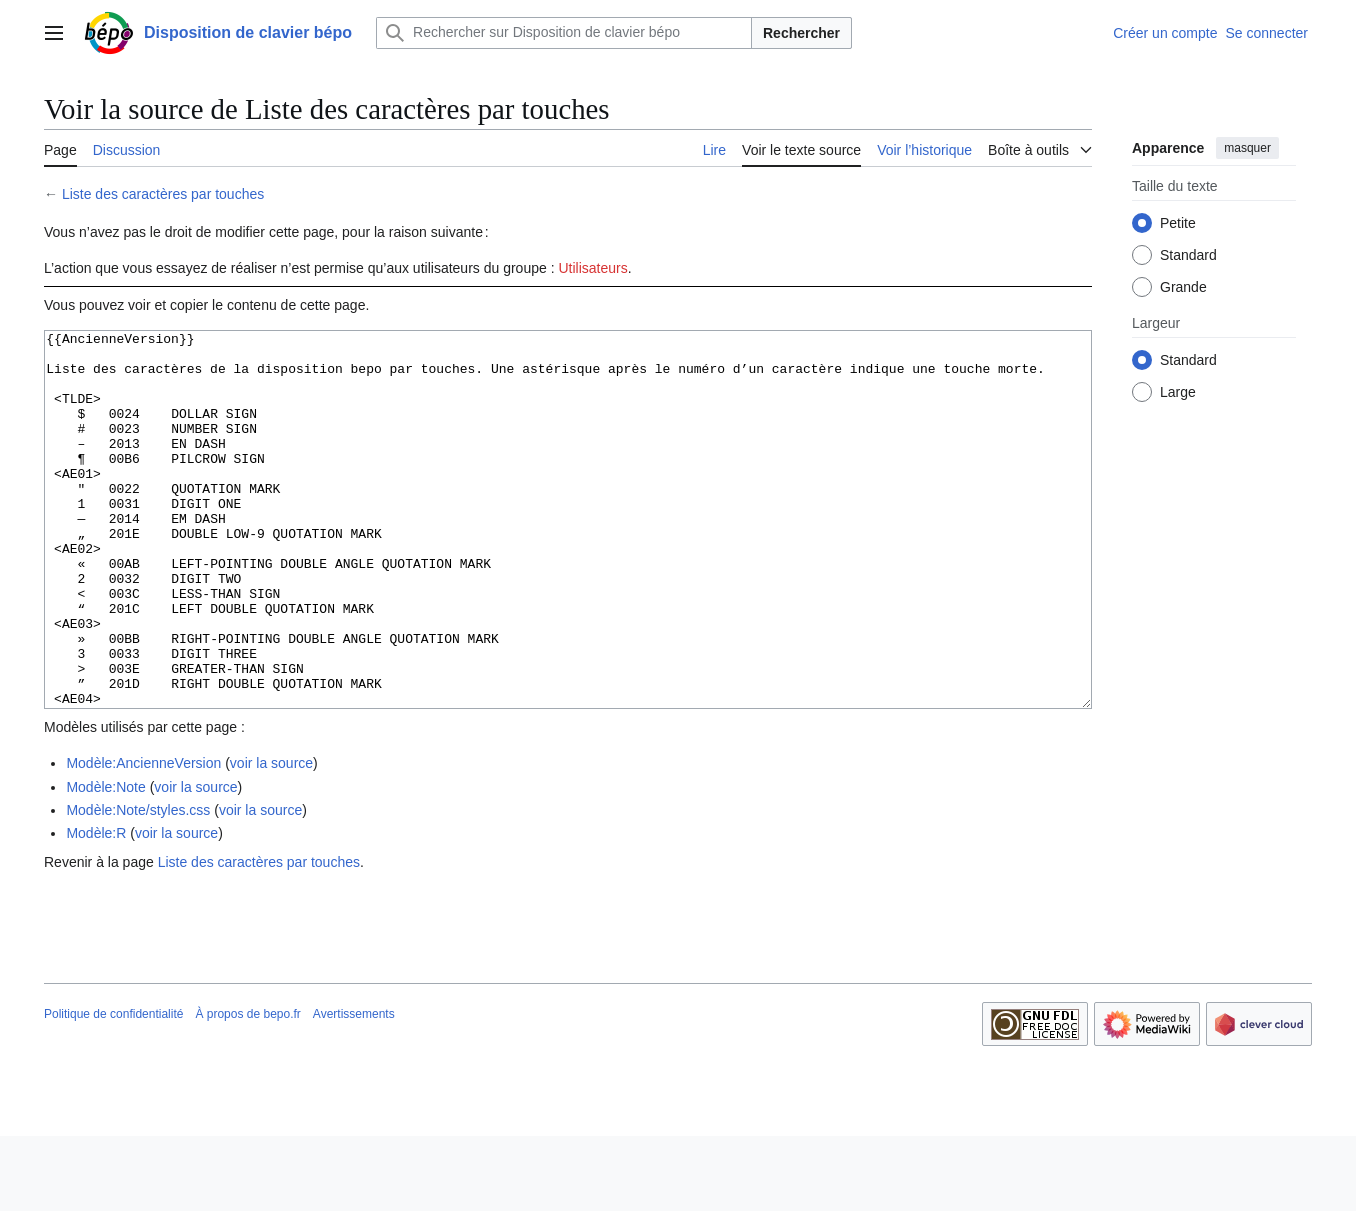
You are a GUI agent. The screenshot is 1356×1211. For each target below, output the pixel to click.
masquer (1247, 148)
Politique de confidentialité (113, 1089)
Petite (1178, 223)
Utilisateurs (592, 268)
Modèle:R (96, 908)
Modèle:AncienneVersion (143, 838)
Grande (1183, 287)
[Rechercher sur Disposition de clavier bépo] (564, 33)
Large (1178, 392)
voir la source (271, 838)
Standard (1188, 255)
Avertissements (354, 1089)
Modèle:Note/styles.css (138, 885)
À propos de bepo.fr (247, 1089)
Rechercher (801, 33)
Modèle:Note (105, 862)
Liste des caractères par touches (163, 194)
